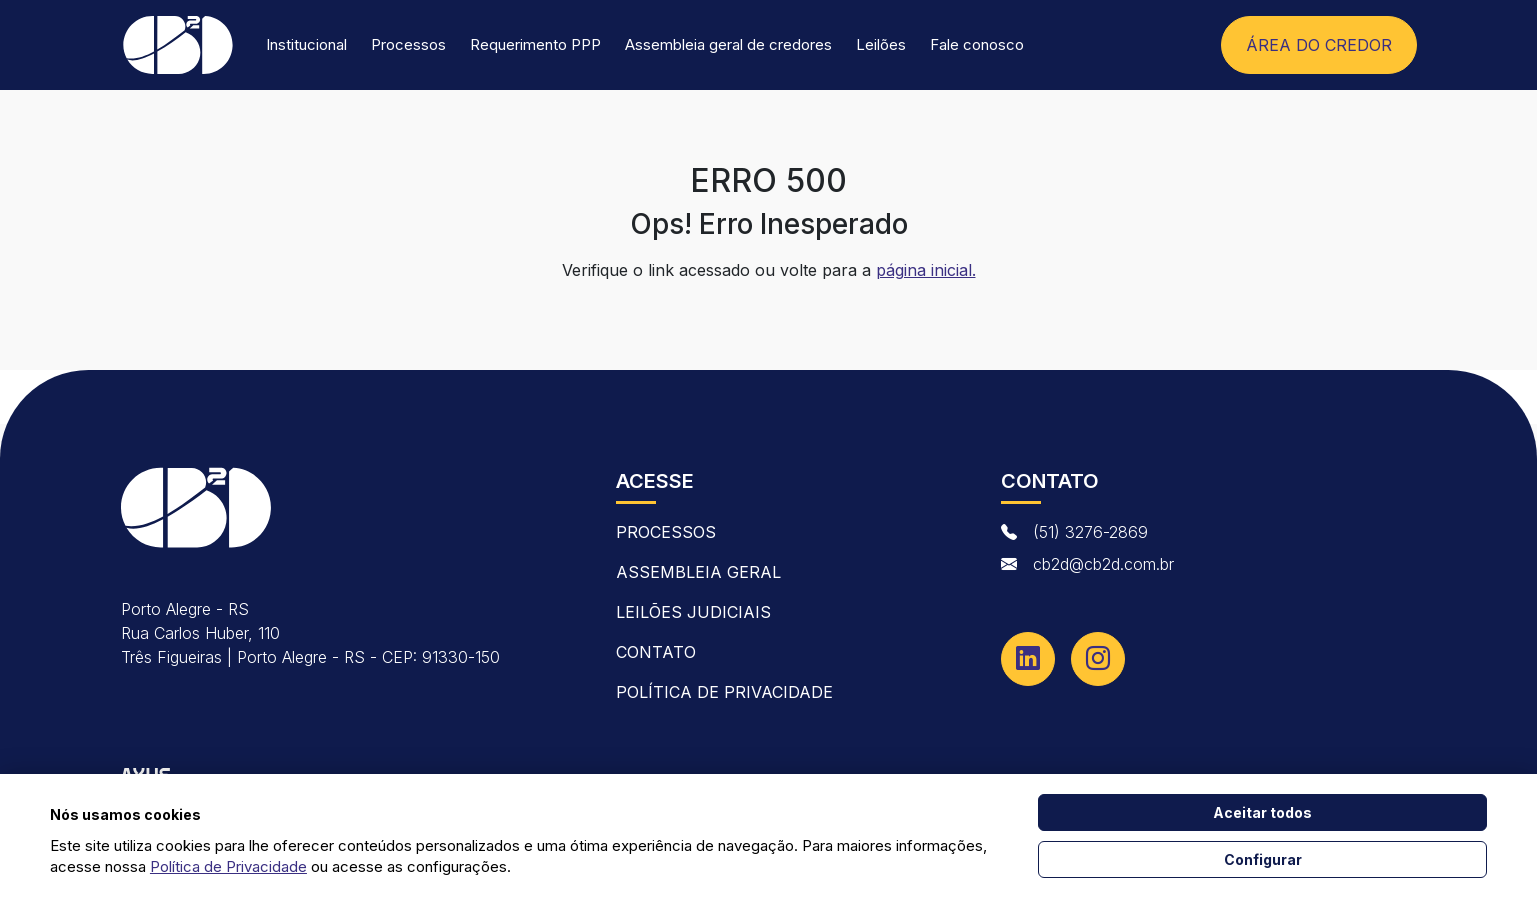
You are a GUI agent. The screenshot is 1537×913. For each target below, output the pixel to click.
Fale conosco (977, 44)
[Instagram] (1098, 659)
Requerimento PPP (535, 44)
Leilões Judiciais (693, 612)
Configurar (1263, 859)
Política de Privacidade (724, 692)
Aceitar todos (1262, 812)
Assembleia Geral (698, 572)
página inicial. (926, 270)
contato (656, 652)
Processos (408, 44)
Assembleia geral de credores (728, 44)
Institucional (306, 44)
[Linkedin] (1028, 659)
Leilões (881, 44)
